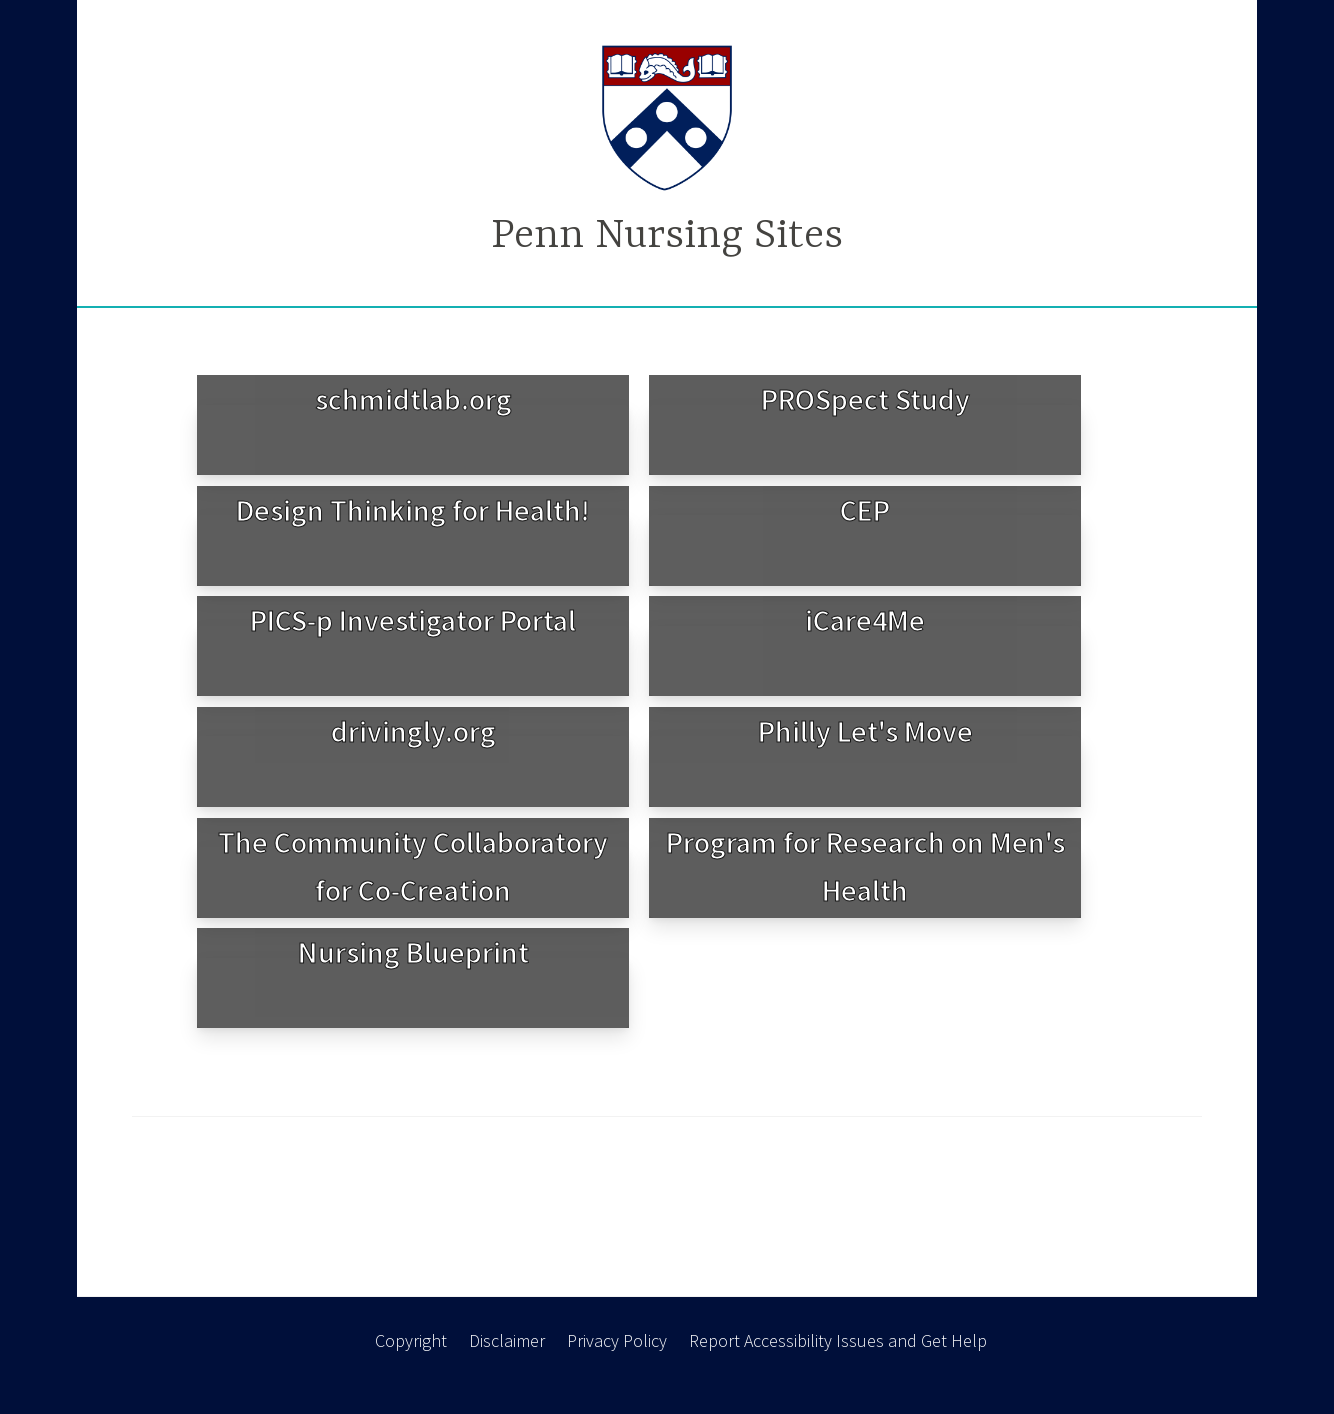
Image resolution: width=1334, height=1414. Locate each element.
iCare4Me (865, 620)
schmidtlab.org (413, 399)
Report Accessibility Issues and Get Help (838, 1340)
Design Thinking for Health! (413, 510)
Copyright (411, 1340)
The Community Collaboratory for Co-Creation (413, 866)
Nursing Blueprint (413, 952)
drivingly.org (413, 731)
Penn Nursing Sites (667, 236)
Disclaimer (507, 1340)
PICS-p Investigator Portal (413, 620)
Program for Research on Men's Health (865, 866)
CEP (865, 510)
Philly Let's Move (865, 731)
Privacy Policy (617, 1340)
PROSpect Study (865, 399)
